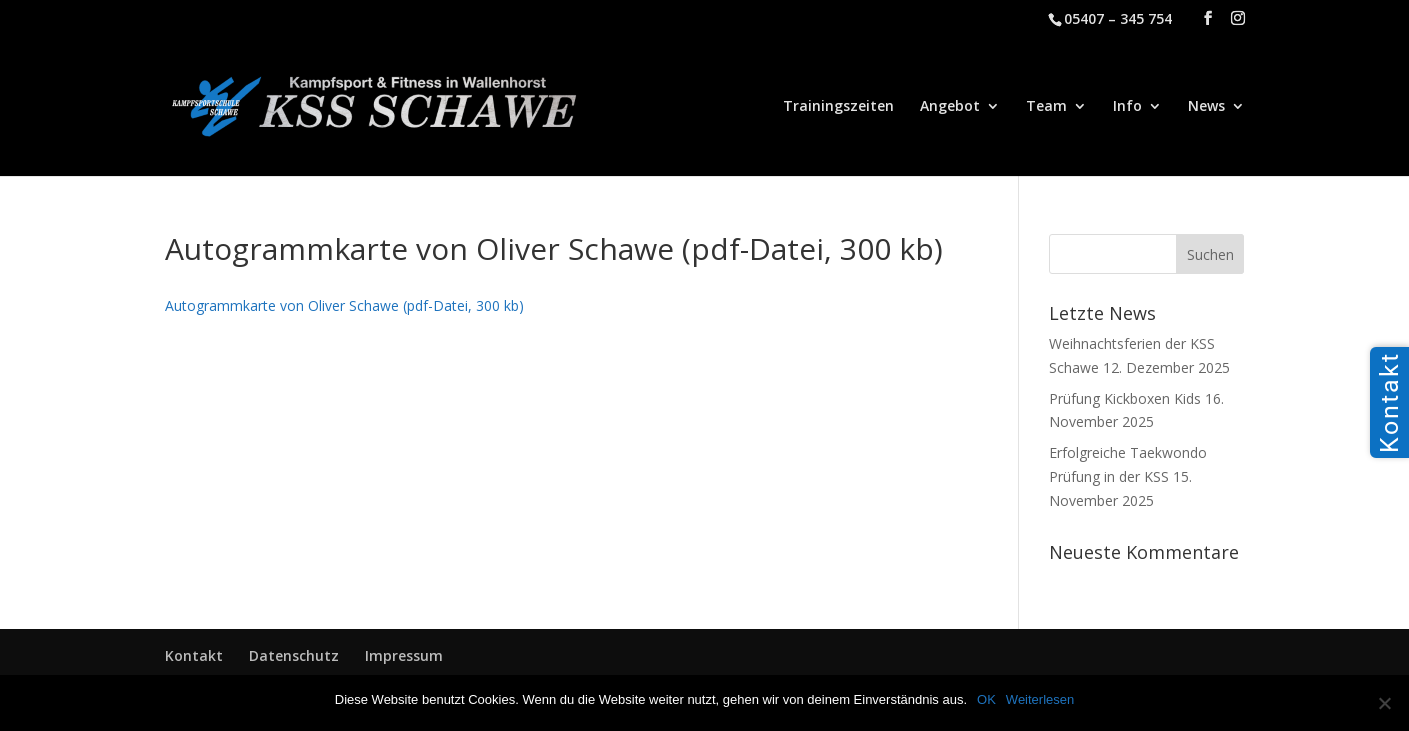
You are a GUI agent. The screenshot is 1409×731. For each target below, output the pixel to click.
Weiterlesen (1040, 699)
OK (986, 699)
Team (1046, 107)
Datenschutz (294, 655)
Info (1127, 107)
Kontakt (194, 655)
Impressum (404, 655)
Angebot (950, 107)
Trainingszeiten (838, 107)
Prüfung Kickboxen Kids (1125, 398)
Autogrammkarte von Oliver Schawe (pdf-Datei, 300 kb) (344, 305)
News (1206, 107)
